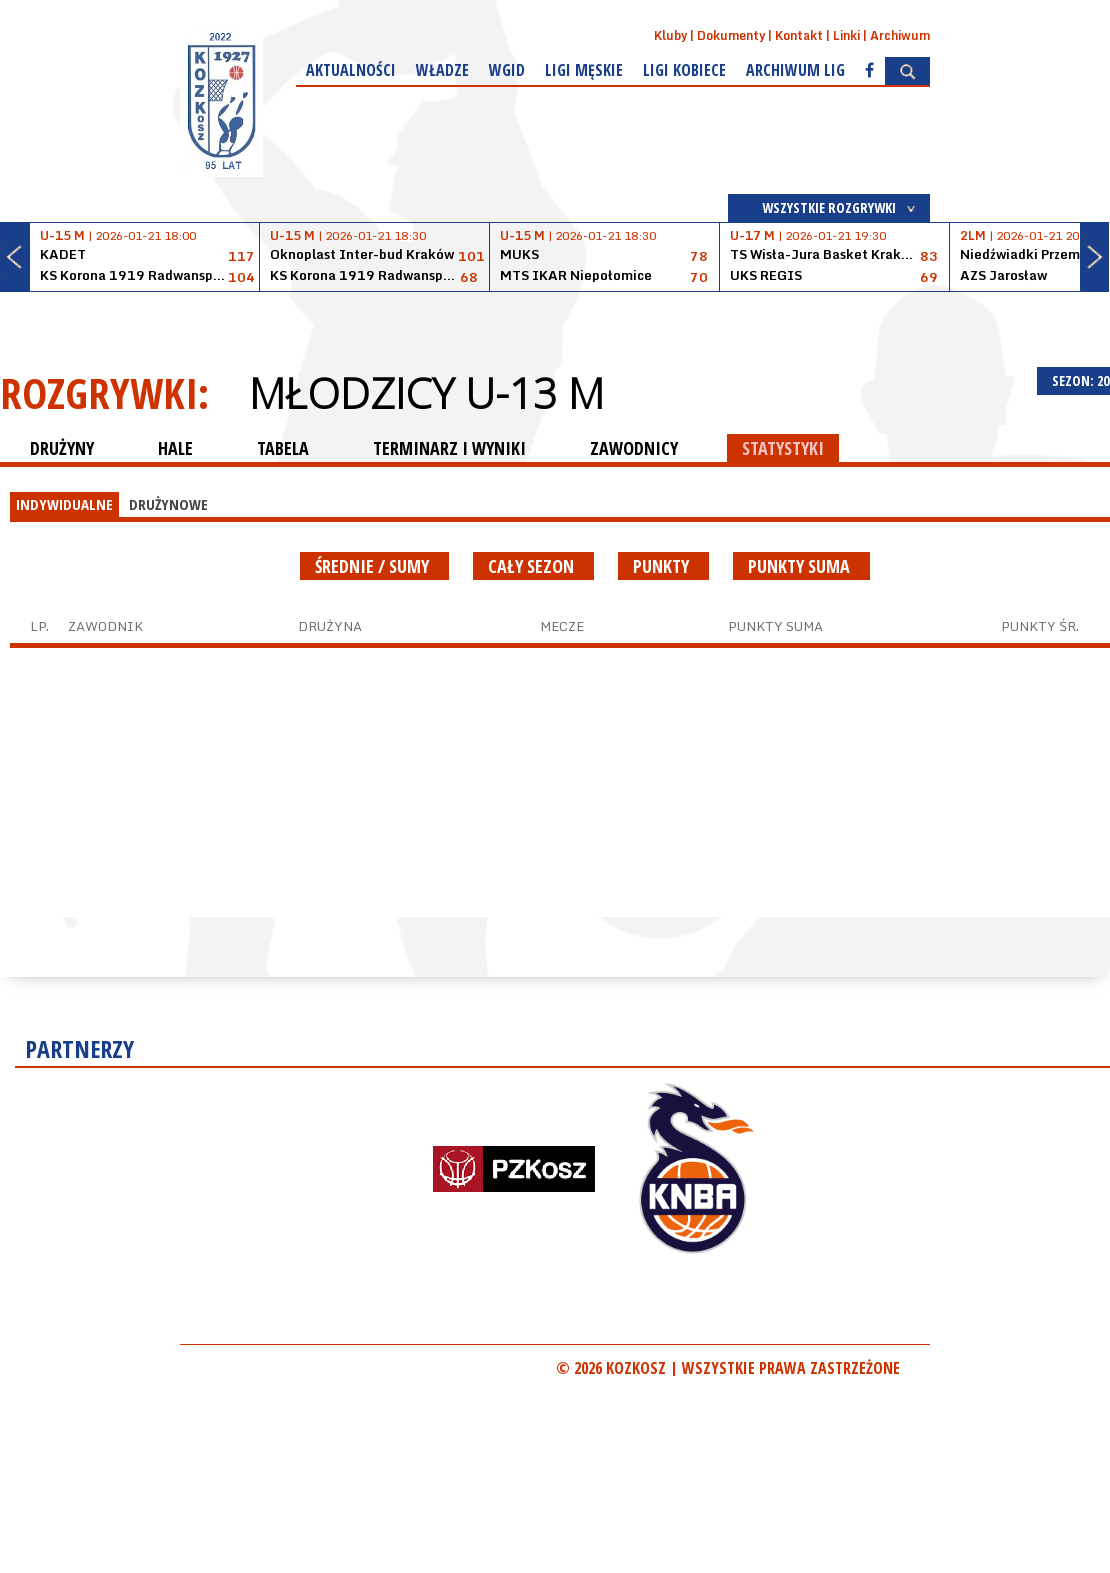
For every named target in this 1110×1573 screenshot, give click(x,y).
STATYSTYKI (783, 448)
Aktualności (351, 70)
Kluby (670, 35)
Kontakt (799, 35)
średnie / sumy (374, 566)
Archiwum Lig (795, 70)
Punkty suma (801, 566)
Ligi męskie (584, 70)
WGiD (507, 70)
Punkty (663, 566)
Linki (846, 35)
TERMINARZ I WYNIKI (449, 448)
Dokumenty (731, 35)
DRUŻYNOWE (168, 504)
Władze (442, 70)
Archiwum (900, 35)
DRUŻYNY (62, 448)
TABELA (283, 448)
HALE (175, 448)
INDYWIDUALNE (64, 504)
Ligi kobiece (684, 70)
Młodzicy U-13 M (426, 393)
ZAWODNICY (634, 448)
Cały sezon (533, 566)
